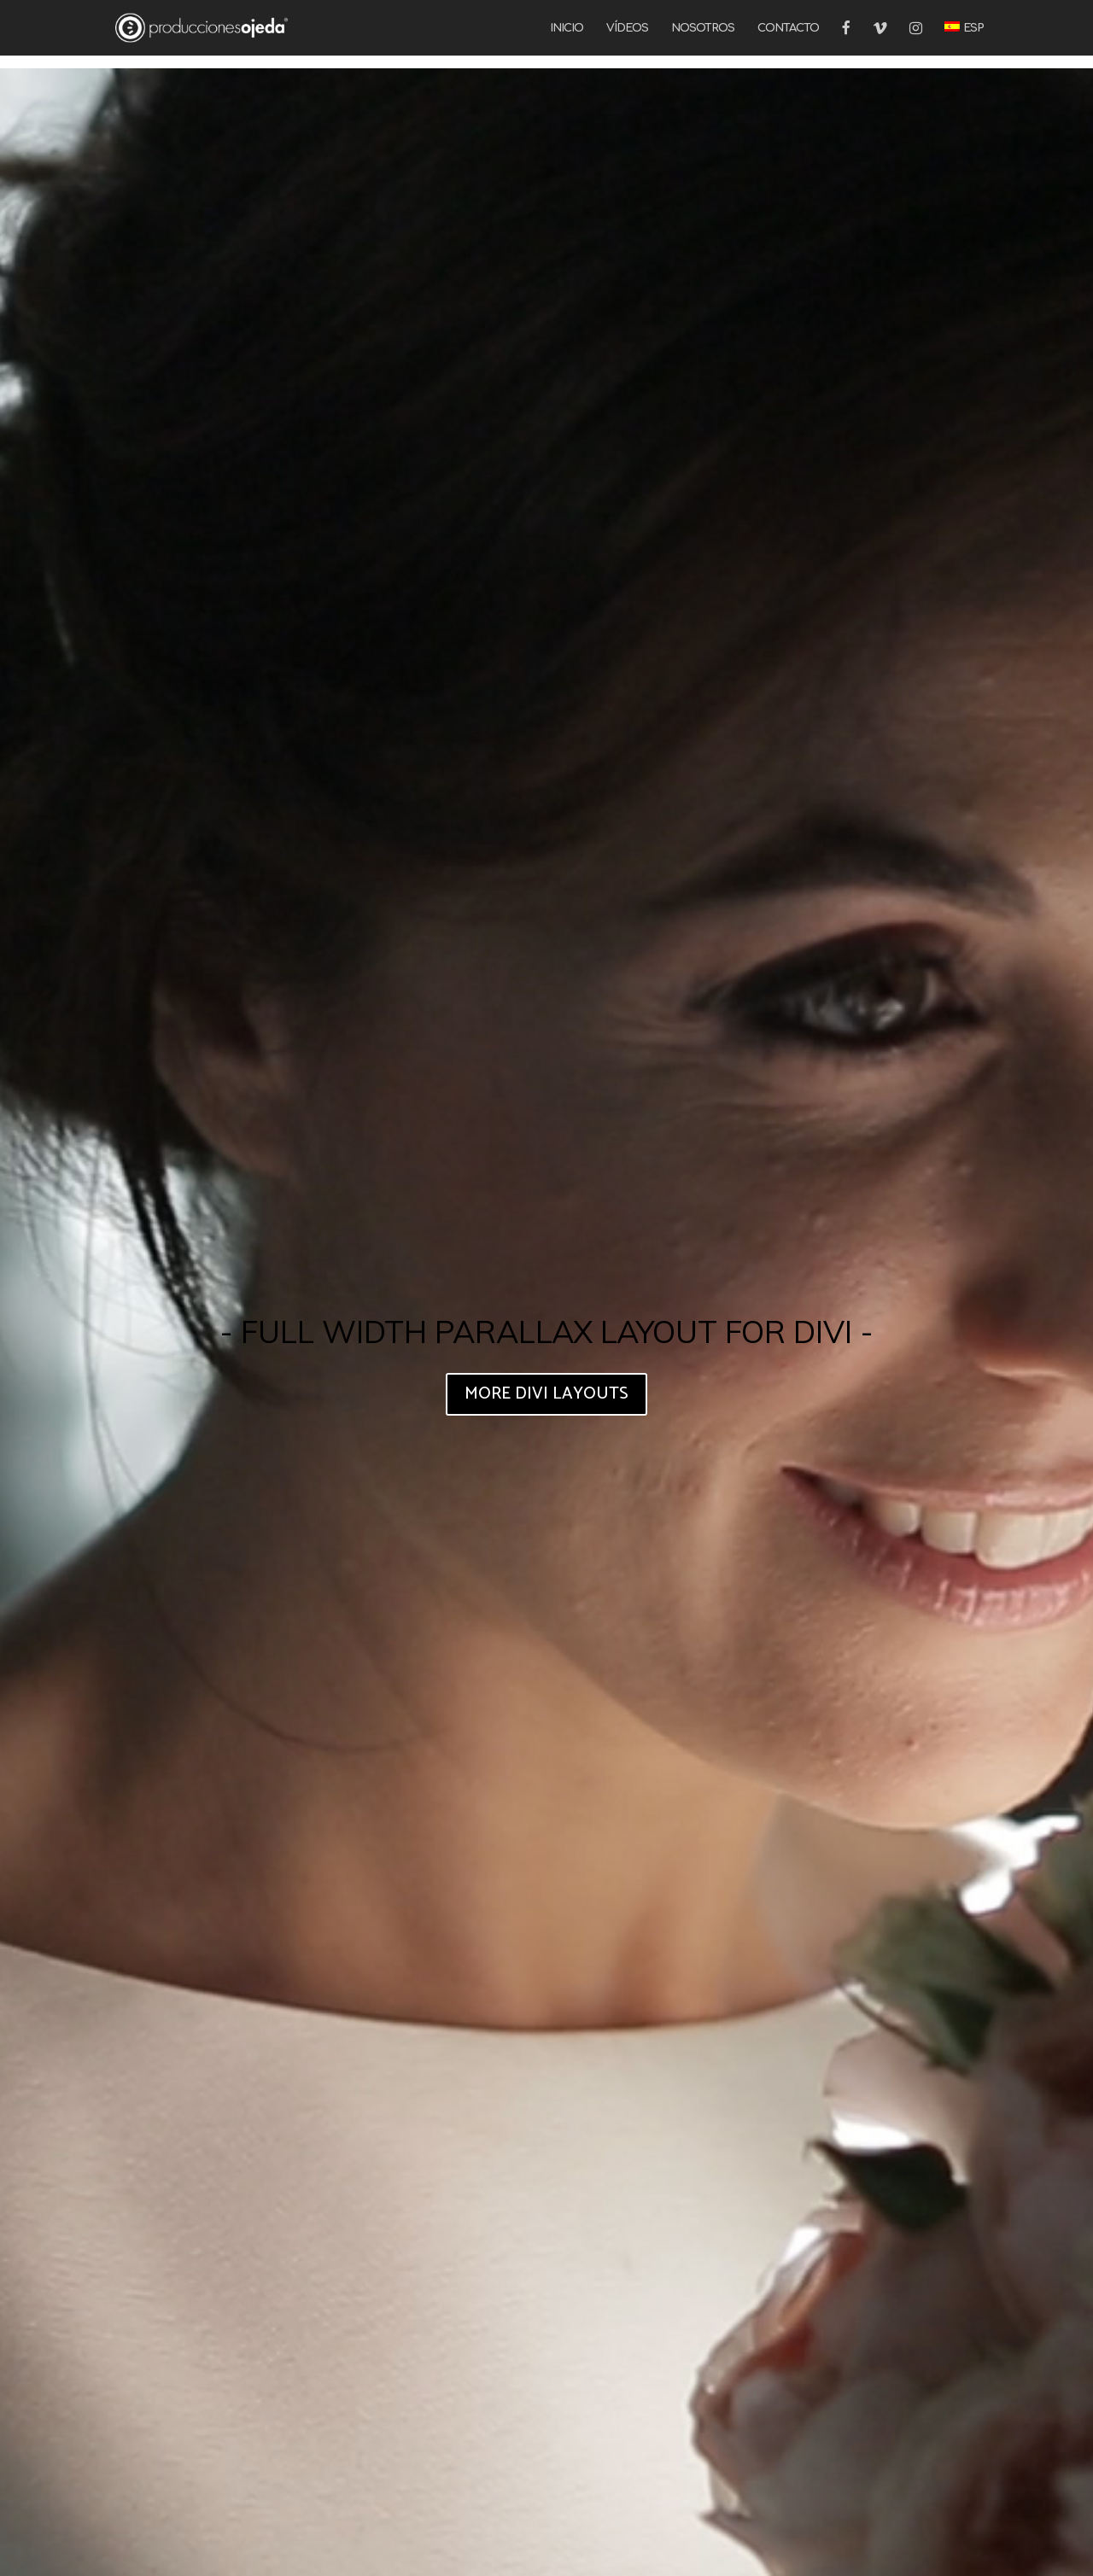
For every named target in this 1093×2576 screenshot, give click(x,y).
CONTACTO (788, 28)
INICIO (566, 28)
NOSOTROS (702, 28)
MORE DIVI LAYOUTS (546, 1394)
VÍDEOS (627, 28)
